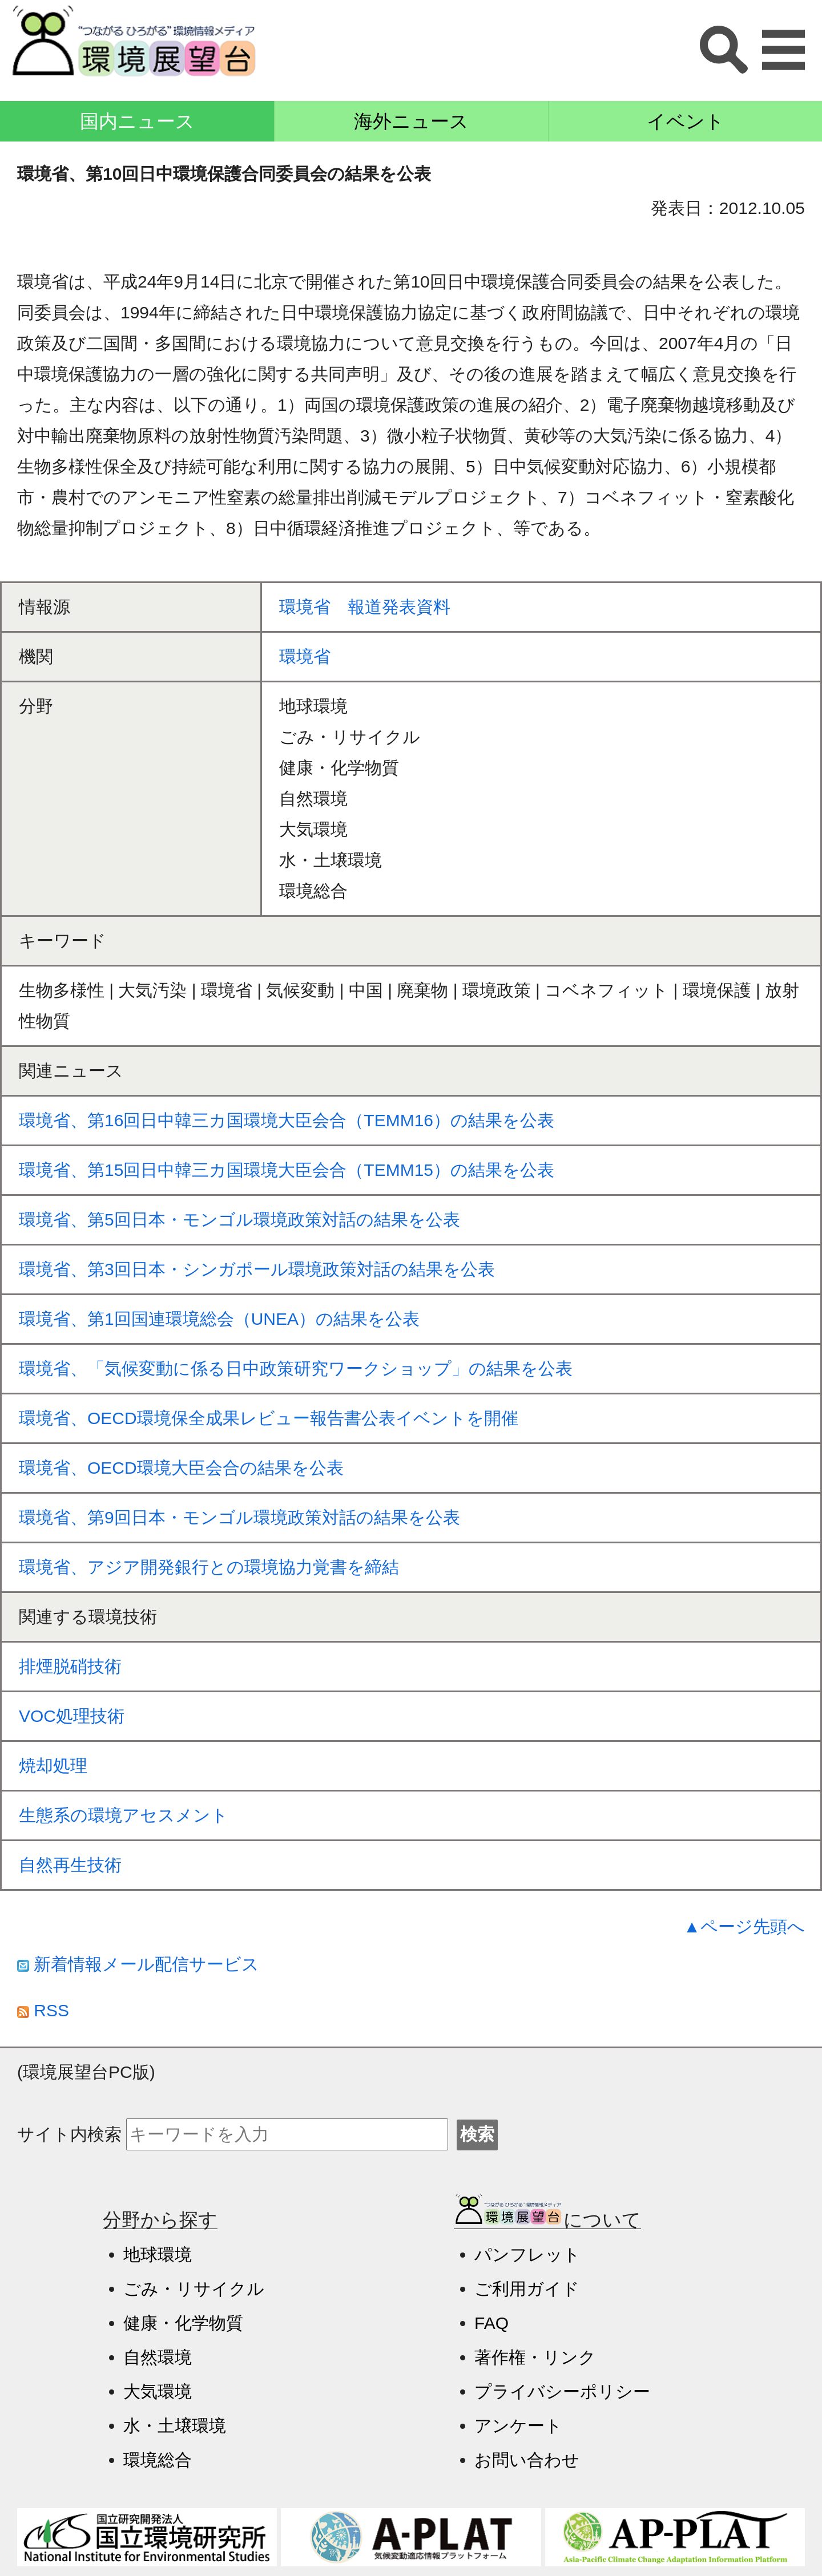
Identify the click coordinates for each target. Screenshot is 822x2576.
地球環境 (157, 2254)
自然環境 (157, 2357)
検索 (477, 2134)
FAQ (491, 2323)
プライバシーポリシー (562, 2391)
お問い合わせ (526, 2459)
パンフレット (527, 2254)
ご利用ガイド (526, 2288)
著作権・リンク (535, 2357)
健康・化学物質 (183, 2323)
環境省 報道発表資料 (364, 606)
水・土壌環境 (174, 2425)
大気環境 (157, 2391)
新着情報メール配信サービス (138, 1964)
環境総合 (157, 2459)
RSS (43, 2010)
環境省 (305, 656)
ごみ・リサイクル (193, 2288)
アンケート (518, 2425)
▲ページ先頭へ (744, 1926)
